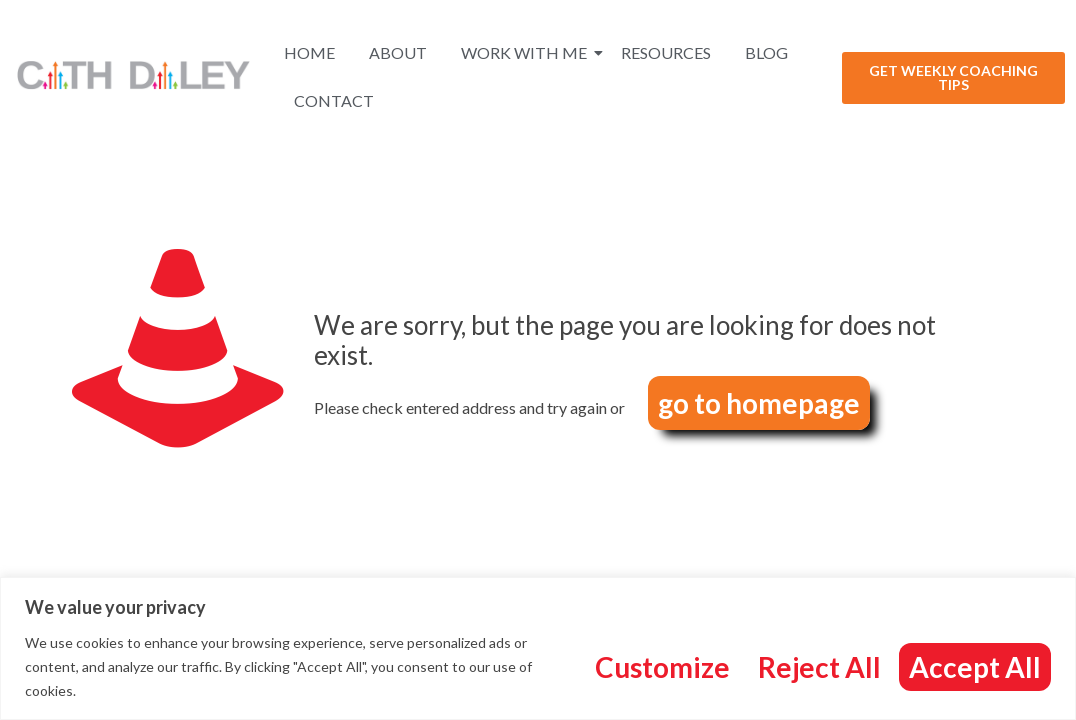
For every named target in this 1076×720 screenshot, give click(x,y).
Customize (662, 667)
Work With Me (527, 52)
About (398, 52)
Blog (766, 52)
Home (309, 52)
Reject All (819, 667)
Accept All (975, 667)
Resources (666, 52)
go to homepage (759, 403)
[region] (538, 648)
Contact (334, 100)
